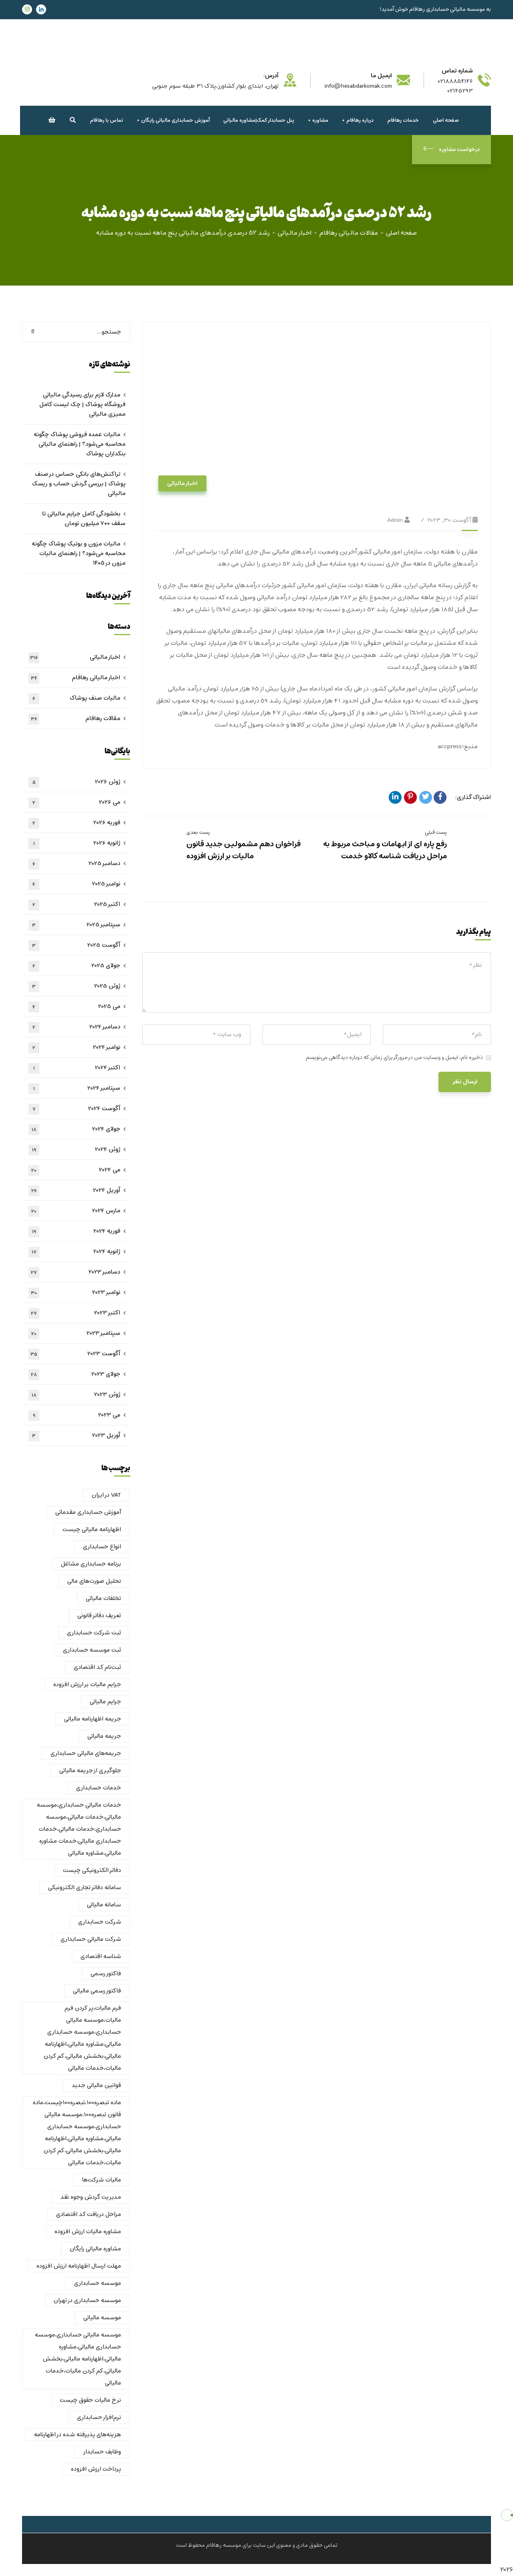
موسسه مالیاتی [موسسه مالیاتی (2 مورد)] (102, 2317)
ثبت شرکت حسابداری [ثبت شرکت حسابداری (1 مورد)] (94, 1633)
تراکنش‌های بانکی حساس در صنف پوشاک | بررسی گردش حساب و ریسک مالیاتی (78, 484)
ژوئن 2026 (74, 782)
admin (395, 520)
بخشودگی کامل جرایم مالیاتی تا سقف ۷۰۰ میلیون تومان (83, 519)
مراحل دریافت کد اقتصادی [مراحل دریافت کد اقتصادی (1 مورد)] (88, 2214)
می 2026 (74, 802)
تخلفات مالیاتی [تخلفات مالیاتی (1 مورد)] (103, 1598)
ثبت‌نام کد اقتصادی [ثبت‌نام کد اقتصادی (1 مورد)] (97, 1667)
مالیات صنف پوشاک (74, 698)
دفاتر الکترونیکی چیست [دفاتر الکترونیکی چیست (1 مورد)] (92, 1870)
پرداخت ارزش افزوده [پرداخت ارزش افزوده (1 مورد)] (96, 2469)
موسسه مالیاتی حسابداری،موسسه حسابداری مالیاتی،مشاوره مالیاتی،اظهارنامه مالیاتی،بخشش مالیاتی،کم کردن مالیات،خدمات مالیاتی (78, 2359)
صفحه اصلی (401, 233)
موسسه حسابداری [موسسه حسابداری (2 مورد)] (97, 2283)
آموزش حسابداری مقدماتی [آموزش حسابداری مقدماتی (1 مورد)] (88, 1512)
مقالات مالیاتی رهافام (348, 233)
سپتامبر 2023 (74, 1333)
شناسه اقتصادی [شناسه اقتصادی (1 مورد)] (101, 1956)
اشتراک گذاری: (473, 797)
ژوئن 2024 (74, 1149)
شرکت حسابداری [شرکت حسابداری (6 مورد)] (99, 1922)
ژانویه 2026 (74, 843)
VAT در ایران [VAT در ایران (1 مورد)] (106, 1495)
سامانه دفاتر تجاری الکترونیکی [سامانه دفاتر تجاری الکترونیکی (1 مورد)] (84, 1887)
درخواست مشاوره (451, 150)
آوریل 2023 (74, 1435)
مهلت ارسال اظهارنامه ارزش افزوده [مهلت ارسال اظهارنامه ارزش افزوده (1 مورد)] (78, 2266)
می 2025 (74, 1006)
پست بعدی (198, 832)
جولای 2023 (74, 1374)
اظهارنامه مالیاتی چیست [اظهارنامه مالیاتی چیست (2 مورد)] (92, 1529)
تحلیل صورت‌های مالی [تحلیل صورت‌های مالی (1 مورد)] (94, 1581)
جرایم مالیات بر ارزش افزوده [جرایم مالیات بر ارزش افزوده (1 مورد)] (87, 1684)
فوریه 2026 (74, 823)
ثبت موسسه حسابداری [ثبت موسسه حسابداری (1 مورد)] (92, 1650)
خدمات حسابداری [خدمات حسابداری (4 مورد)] (98, 1788)
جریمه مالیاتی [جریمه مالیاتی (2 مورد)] (104, 1736)
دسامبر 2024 (74, 1027)
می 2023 (74, 1415)
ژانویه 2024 (74, 1252)
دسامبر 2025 (74, 863)
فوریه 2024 (74, 1231)
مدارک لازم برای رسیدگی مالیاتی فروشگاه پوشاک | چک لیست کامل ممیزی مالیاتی (82, 404)
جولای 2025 (74, 966)
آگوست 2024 (74, 1109)
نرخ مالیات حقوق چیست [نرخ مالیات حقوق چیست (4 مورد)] (90, 2400)
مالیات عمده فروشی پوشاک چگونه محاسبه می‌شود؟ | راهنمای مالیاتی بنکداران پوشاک (79, 444)
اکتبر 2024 (74, 1068)
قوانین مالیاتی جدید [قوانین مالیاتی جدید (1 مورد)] (96, 2085)
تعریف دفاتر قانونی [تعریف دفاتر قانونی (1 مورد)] (99, 1615)
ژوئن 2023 (74, 1395)
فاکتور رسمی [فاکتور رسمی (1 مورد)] (106, 1973)
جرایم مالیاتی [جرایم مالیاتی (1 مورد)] (105, 1702)
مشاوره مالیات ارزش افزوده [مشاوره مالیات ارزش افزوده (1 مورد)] (88, 2231)
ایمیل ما (381, 76)
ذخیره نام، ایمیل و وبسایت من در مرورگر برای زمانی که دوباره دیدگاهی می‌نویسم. (394, 1058)
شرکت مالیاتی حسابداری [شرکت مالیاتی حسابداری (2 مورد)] (91, 1939)
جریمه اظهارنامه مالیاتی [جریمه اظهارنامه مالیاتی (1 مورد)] (92, 1719)
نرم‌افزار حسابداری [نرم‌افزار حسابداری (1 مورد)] (99, 2417)
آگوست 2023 (74, 1354)
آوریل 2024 (74, 1190)
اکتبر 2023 (74, 1313)
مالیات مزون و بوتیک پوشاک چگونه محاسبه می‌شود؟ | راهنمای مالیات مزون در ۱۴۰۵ (78, 553)
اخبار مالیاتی (294, 233)
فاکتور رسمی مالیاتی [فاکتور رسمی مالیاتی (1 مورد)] (97, 1991)
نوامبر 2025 (74, 884)
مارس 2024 (74, 1211)
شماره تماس (457, 71)
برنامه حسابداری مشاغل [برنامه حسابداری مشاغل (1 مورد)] (91, 1564)
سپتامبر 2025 (74, 925)
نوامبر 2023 (74, 1292)
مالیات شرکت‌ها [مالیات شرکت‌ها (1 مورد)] (101, 2180)
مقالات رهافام (74, 718)
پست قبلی (436, 832)
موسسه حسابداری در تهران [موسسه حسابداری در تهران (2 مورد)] (87, 2300)
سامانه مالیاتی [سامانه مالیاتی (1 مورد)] (104, 1905)
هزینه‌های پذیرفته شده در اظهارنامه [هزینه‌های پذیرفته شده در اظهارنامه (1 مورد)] (77, 2434)
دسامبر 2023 (74, 1272)
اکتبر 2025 (74, 904)
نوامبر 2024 (74, 1047)
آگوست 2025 (74, 945)
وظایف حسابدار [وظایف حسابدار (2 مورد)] (102, 2452)
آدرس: (271, 76)
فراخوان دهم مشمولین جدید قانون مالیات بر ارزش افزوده (243, 850)
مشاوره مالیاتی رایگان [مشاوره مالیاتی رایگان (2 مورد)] (95, 2249)
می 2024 (74, 1170)
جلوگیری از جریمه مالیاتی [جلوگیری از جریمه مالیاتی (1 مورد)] (90, 1770)
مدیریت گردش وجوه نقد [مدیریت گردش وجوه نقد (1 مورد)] (91, 2197)
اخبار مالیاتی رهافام (74, 678)
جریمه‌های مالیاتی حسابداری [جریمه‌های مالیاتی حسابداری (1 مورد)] (85, 1753)
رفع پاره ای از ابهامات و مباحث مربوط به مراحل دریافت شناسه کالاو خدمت (385, 850)
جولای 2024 (74, 1129)
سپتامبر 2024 (74, 1088)
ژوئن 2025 (74, 986)
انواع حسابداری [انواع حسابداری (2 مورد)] (102, 1547)
